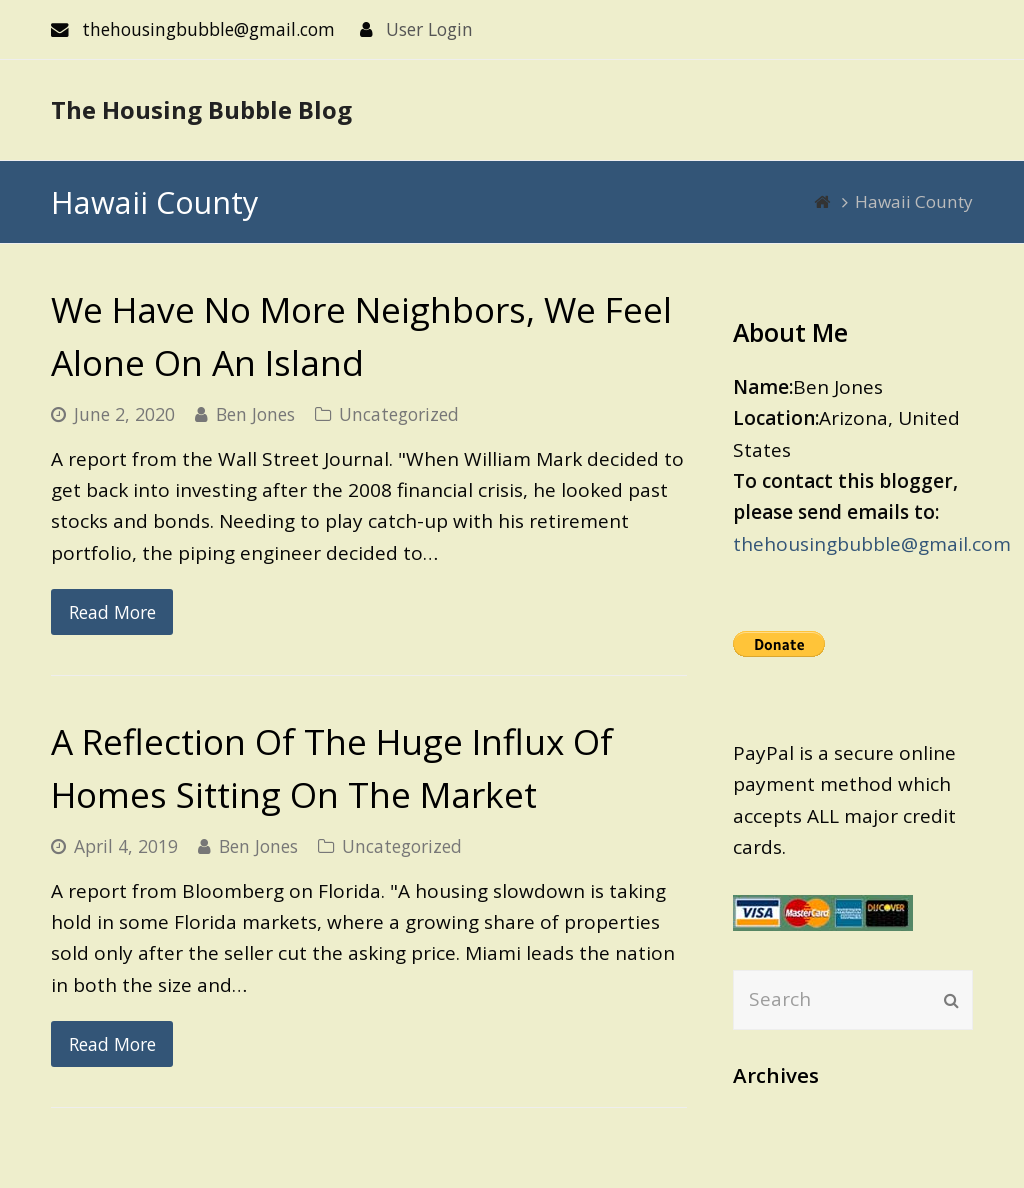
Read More (112, 612)
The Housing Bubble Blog (201, 109)
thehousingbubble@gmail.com (872, 544)
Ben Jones (255, 414)
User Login (429, 29)
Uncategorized (399, 414)
